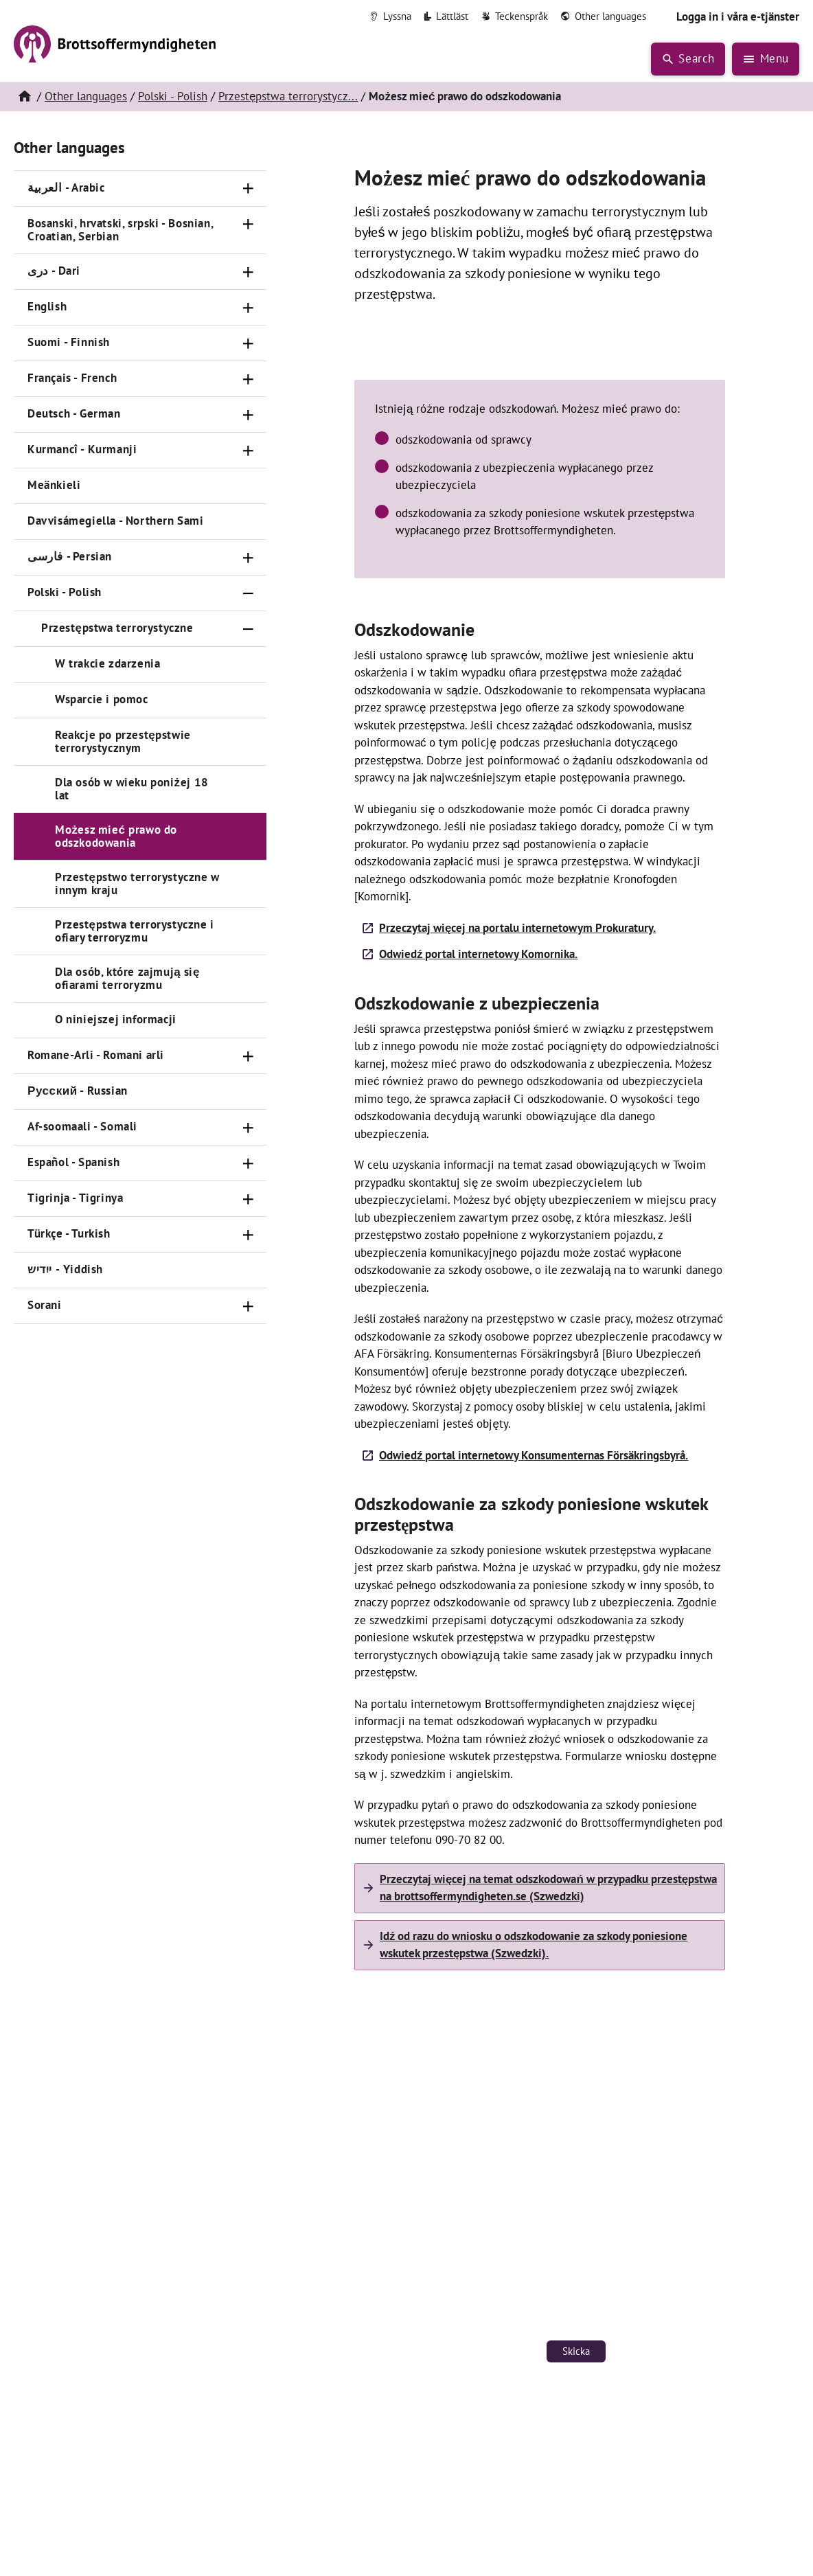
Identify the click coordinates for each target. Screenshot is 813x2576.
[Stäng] (248, 593)
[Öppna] (248, 189)
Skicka (576, 2351)
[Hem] (24, 97)
